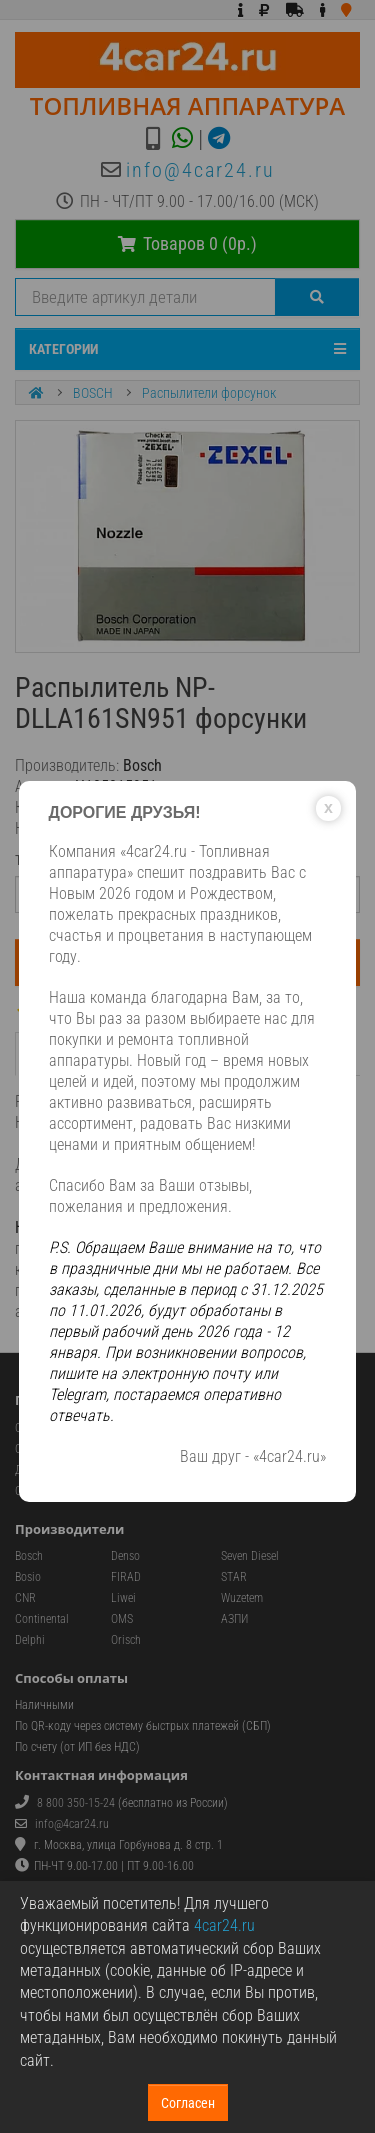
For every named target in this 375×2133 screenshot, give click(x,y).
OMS (122, 1619)
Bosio (28, 1577)
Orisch (126, 1640)
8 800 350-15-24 (76, 1803)
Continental (42, 1619)
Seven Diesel (250, 1556)
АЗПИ (234, 1619)
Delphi (30, 1640)
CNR (25, 1598)
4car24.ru (224, 1925)
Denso (125, 1556)
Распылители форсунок (209, 393)
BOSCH (93, 393)
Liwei (123, 1598)
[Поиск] (317, 297)
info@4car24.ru (200, 170)
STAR (234, 1577)
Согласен (188, 2103)
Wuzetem (242, 1598)
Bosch (29, 1556)
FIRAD (126, 1577)
